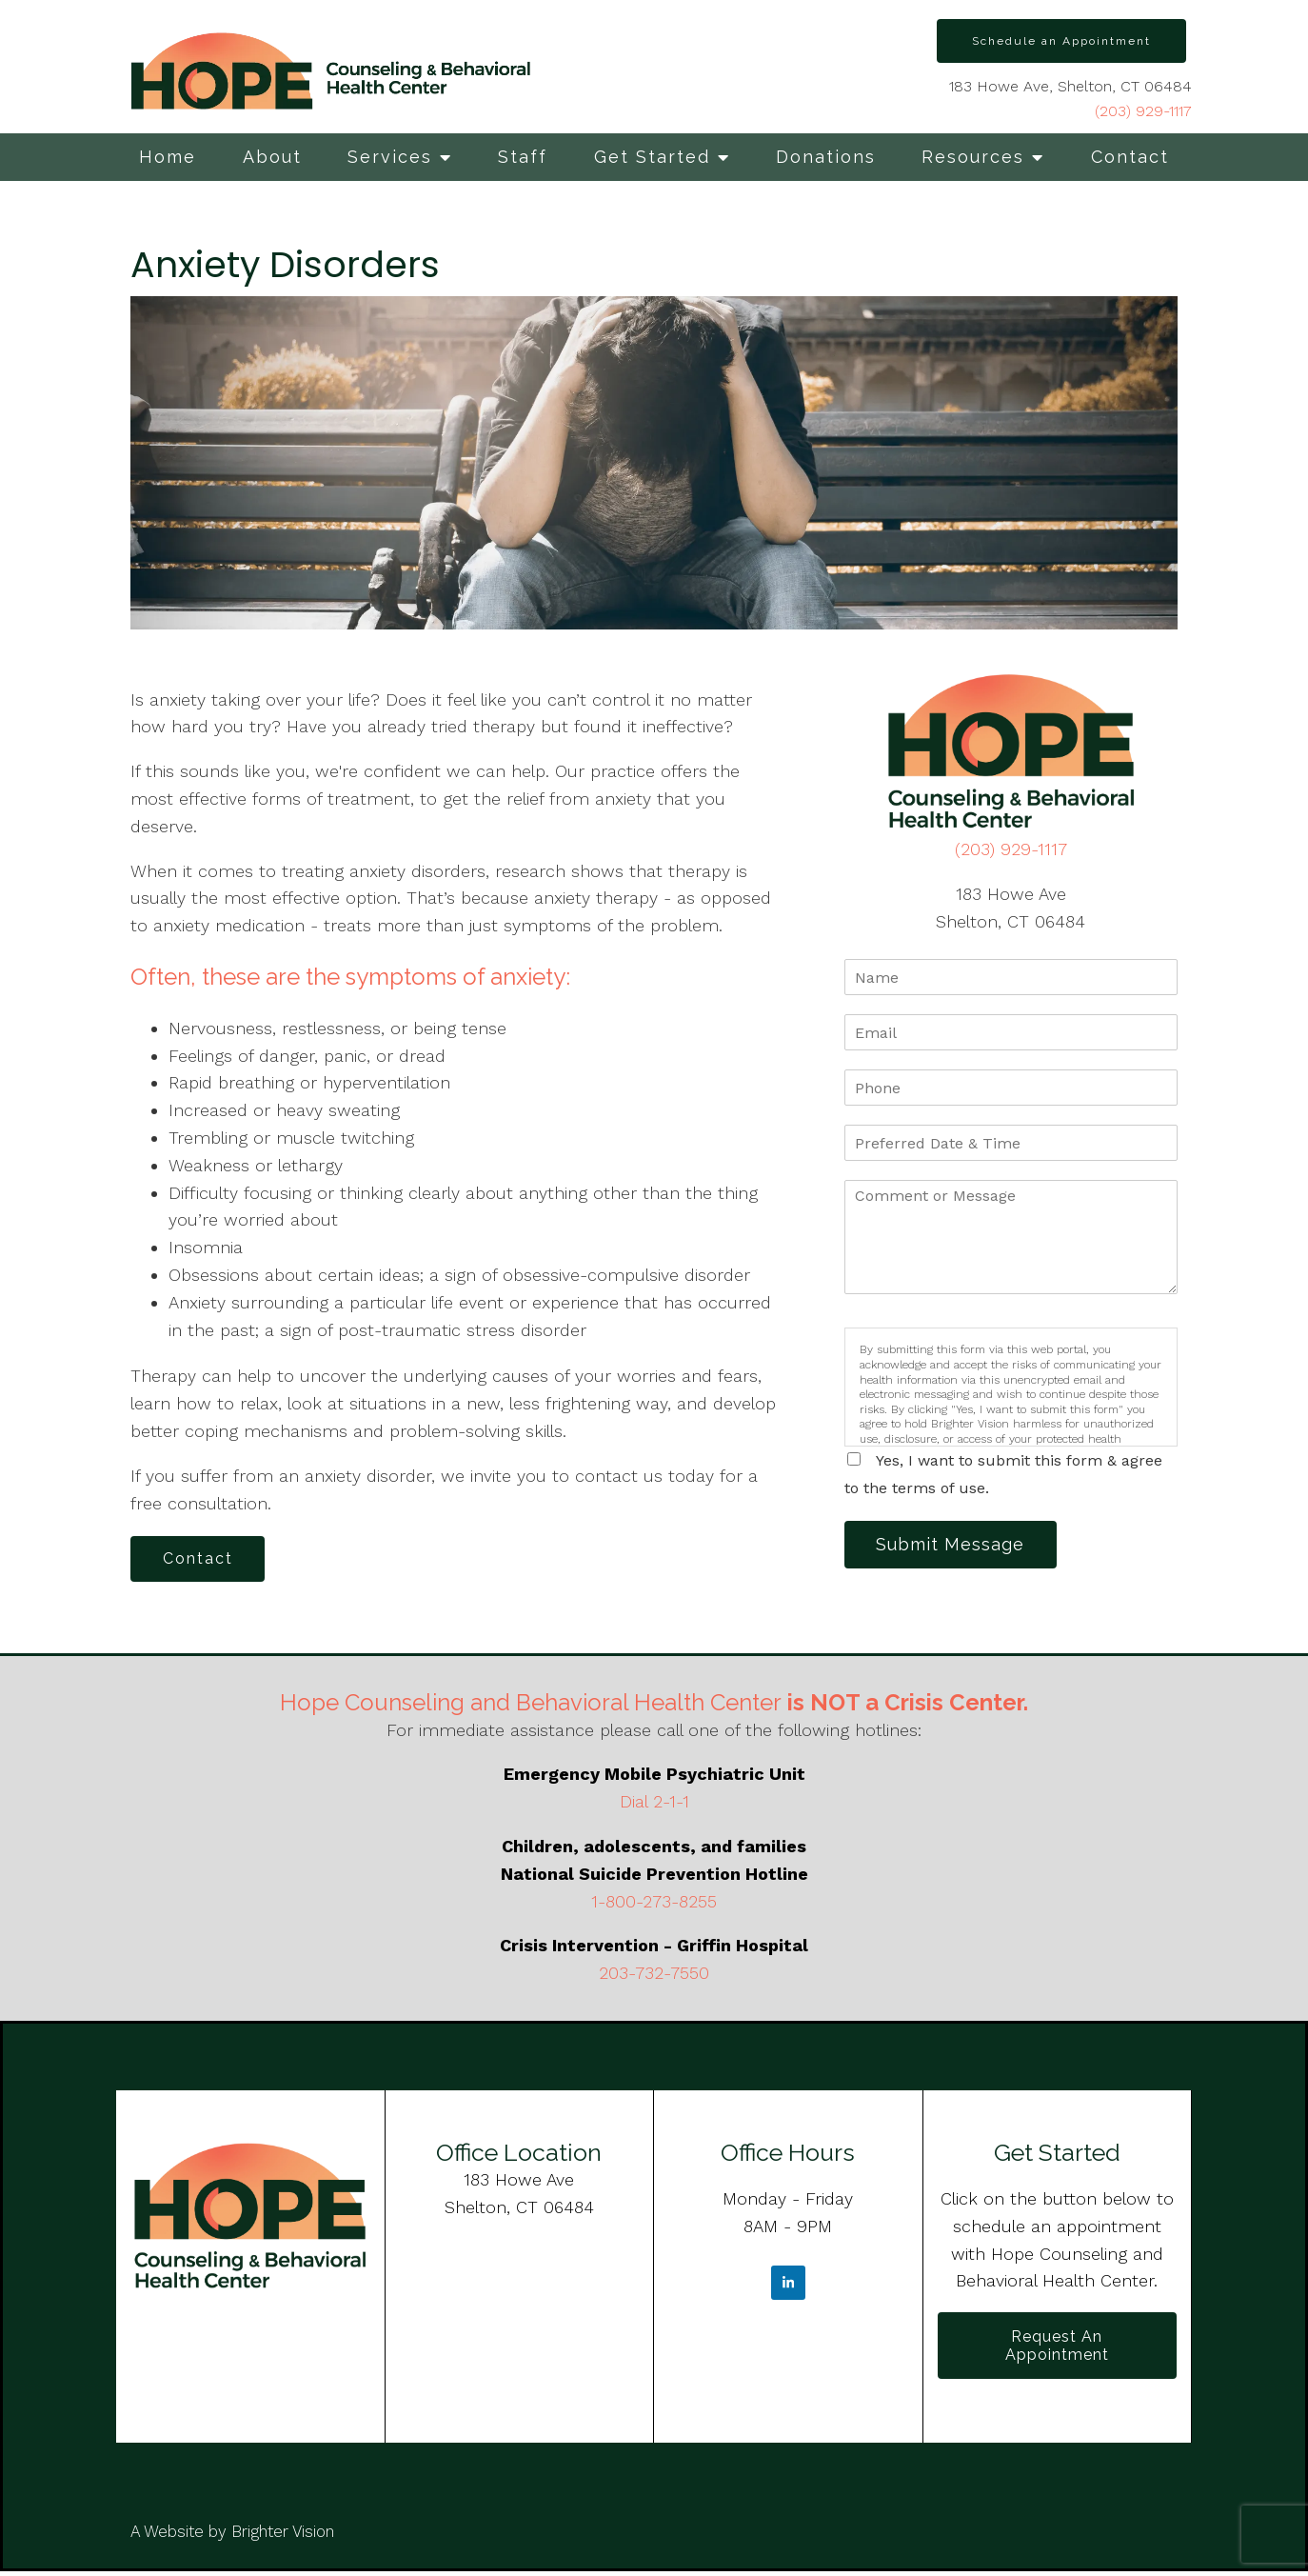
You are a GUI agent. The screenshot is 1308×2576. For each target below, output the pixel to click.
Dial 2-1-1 (654, 1803)
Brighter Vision (282, 2536)
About (272, 157)
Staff (522, 157)
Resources (973, 157)
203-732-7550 (654, 1975)
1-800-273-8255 (654, 1903)
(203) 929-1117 (1143, 111)
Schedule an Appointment (1061, 41)
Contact (1130, 157)
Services (389, 157)
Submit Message (954, 1545)
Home (167, 157)
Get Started (652, 157)
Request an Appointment (1057, 2348)
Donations (826, 157)
